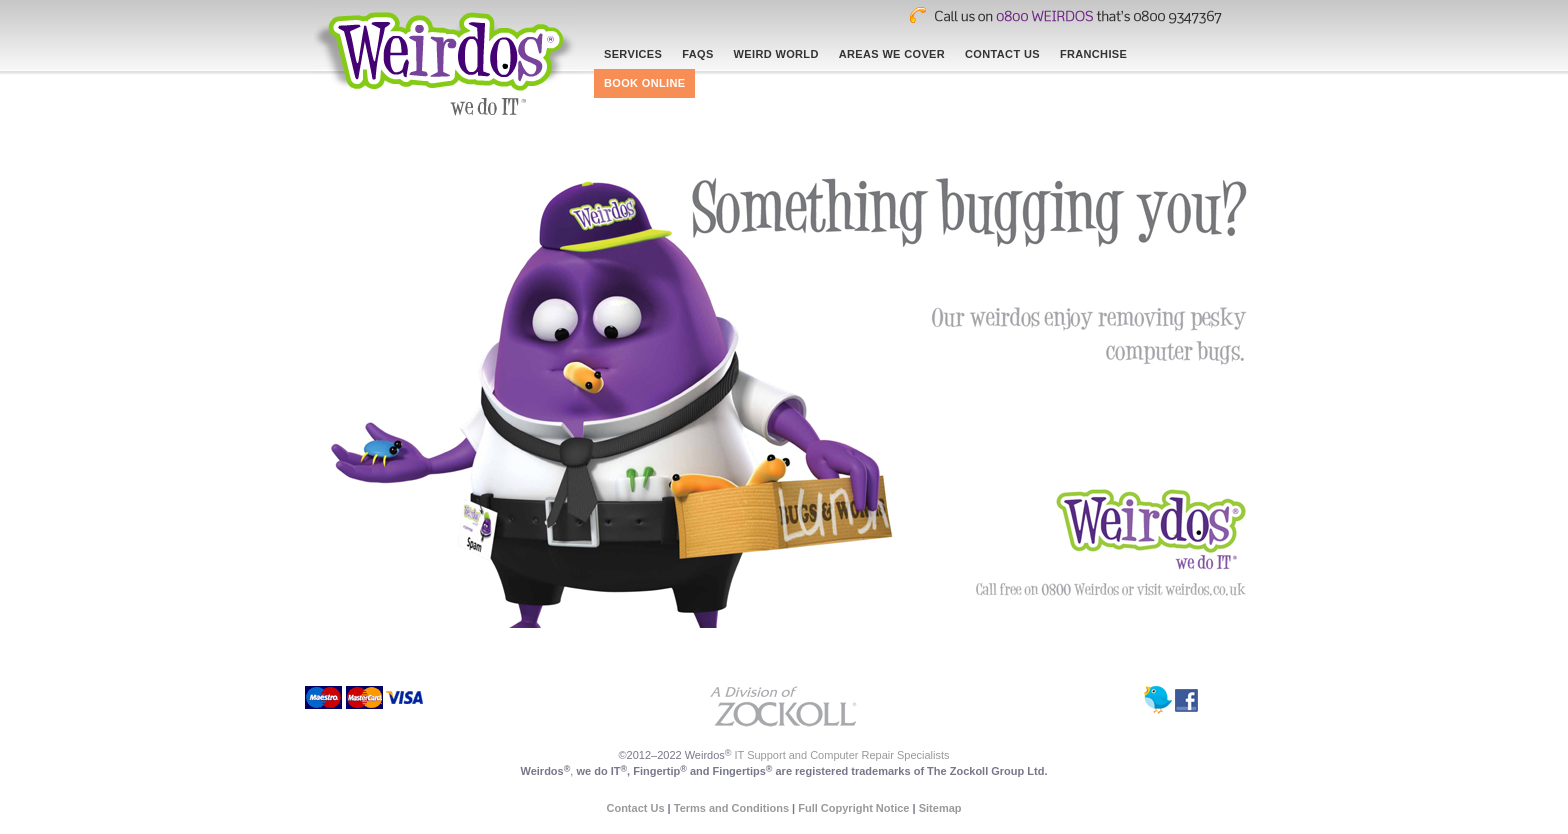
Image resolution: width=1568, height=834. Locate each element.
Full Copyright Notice (853, 808)
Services (633, 54)
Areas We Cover (892, 54)
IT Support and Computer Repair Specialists (842, 755)
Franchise (1093, 54)
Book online (644, 83)
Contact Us (1002, 54)
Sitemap (940, 808)
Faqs (697, 54)
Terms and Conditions (731, 808)
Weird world (776, 54)
